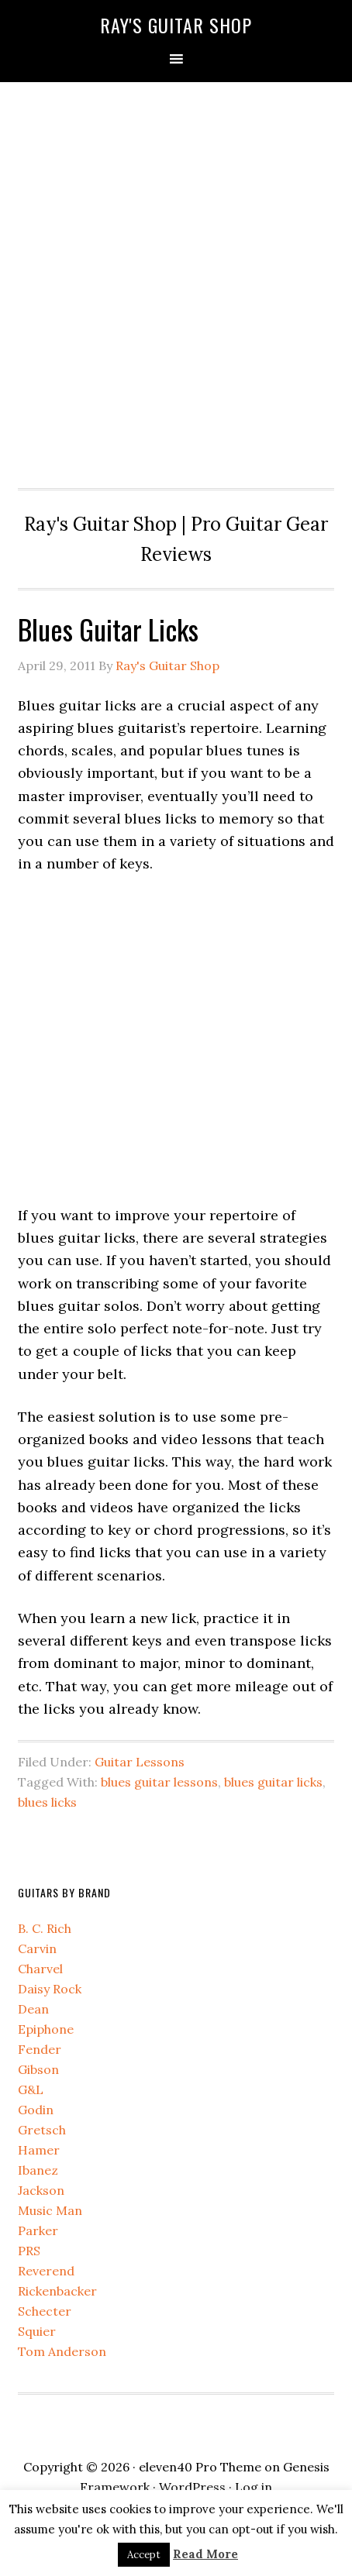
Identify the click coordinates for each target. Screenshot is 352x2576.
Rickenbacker (57, 2291)
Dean (33, 2009)
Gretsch (42, 2129)
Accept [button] (143, 2554)
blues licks (47, 1802)
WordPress (192, 2487)
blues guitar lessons (159, 1782)
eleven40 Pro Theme (200, 2467)
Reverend (46, 2271)
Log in (253, 2487)
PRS (29, 2250)
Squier (37, 2331)
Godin (35, 2109)
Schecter (44, 2311)
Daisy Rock (49, 1988)
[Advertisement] (176, 281)
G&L (30, 2089)
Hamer (39, 2150)
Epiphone (46, 2029)
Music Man (50, 2210)
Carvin (37, 1948)
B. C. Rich (44, 1928)
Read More (205, 2554)
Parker (38, 2230)
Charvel (40, 1968)
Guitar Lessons (140, 1761)
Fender (39, 2049)
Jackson (41, 2190)
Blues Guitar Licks (108, 628)
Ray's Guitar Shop (176, 25)
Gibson (38, 2069)
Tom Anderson (62, 2351)
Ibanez (38, 2170)
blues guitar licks (273, 1782)
